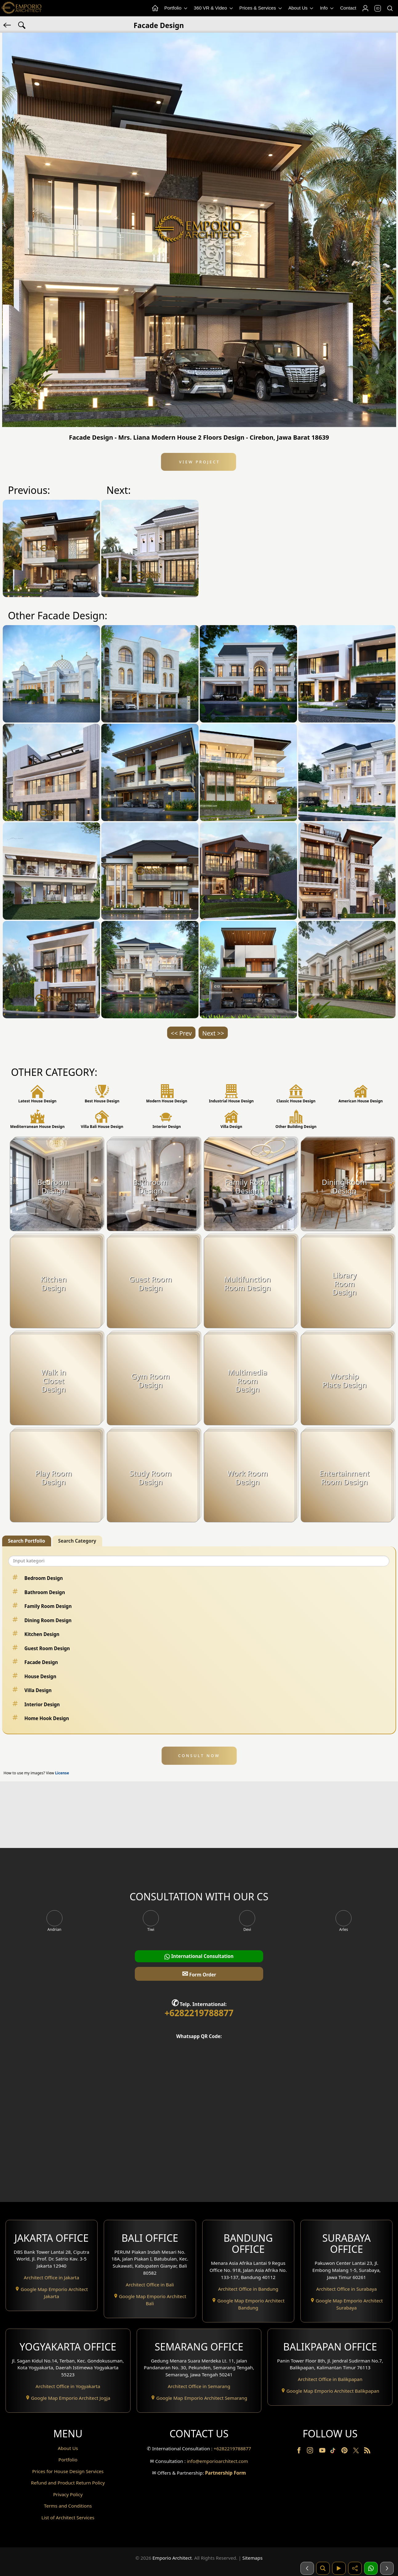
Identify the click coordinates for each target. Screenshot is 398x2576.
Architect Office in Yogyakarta (68, 2386)
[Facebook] (299, 2451)
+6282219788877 (198, 2013)
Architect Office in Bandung (248, 2289)
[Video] (339, 2568)
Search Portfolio (26, 1541)
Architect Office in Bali (150, 2284)
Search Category (77, 1541)
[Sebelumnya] (307, 2568)
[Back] (8, 24)
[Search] (390, 8)
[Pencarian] (323, 2568)
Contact (348, 7)
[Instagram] (310, 2451)
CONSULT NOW (199, 1755)
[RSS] (367, 2451)
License (62, 1773)
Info (327, 8)
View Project (198, 462)
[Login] (365, 8)
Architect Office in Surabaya (346, 2289)
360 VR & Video (214, 8)
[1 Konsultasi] (371, 2568)
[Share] (355, 2568)
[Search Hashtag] (22, 24)
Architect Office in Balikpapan (330, 2379)
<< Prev (181, 1033)
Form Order (199, 1973)
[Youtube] (323, 2451)
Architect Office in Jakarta (51, 2277)
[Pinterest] (345, 2451)
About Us (301, 8)
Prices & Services (261, 8)
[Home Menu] (155, 8)
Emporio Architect (172, 2558)
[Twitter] (356, 2453)
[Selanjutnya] (387, 2568)
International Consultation (199, 1956)
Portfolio (176, 8)
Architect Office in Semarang (199, 2386)
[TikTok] (334, 2451)
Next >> (213, 1033)
